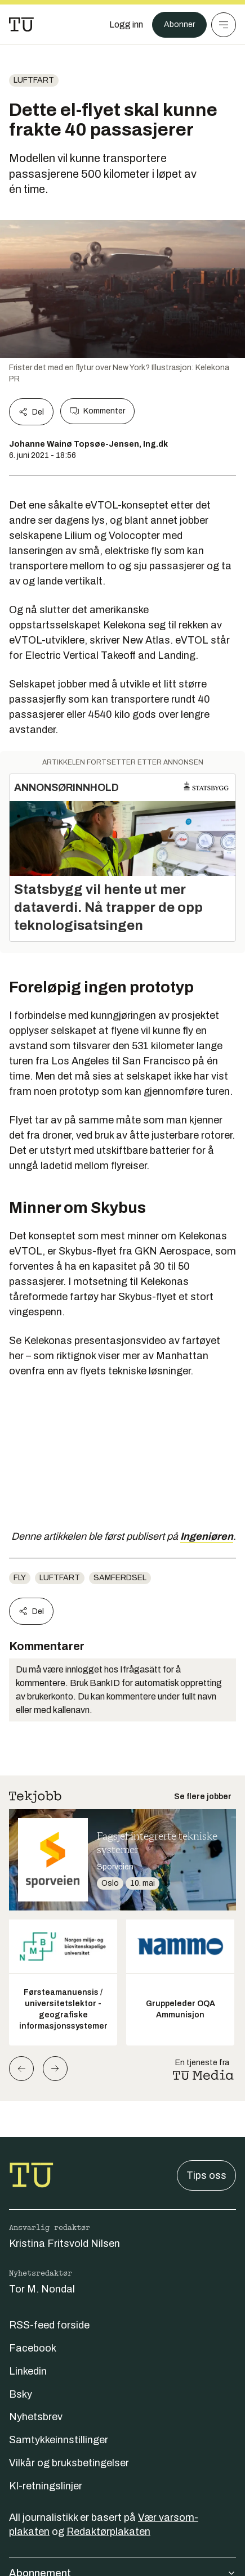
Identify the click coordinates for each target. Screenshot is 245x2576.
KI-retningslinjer (45, 2486)
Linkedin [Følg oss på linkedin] (28, 2371)
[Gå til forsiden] (21, 25)
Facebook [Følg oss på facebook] (32, 2348)
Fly (20, 1578)
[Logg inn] (126, 25)
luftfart (34, 80)
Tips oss (206, 2175)
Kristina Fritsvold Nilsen (64, 2243)
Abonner (179, 24)
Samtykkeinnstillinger (58, 2439)
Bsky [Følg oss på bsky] (20, 2394)
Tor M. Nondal (42, 2289)
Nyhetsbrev (36, 2416)
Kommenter (97, 411)
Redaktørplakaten (108, 2531)
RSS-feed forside (49, 2325)
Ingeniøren (206, 1536)
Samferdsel (119, 1578)
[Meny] (223, 24)
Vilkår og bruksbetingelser (69, 2463)
